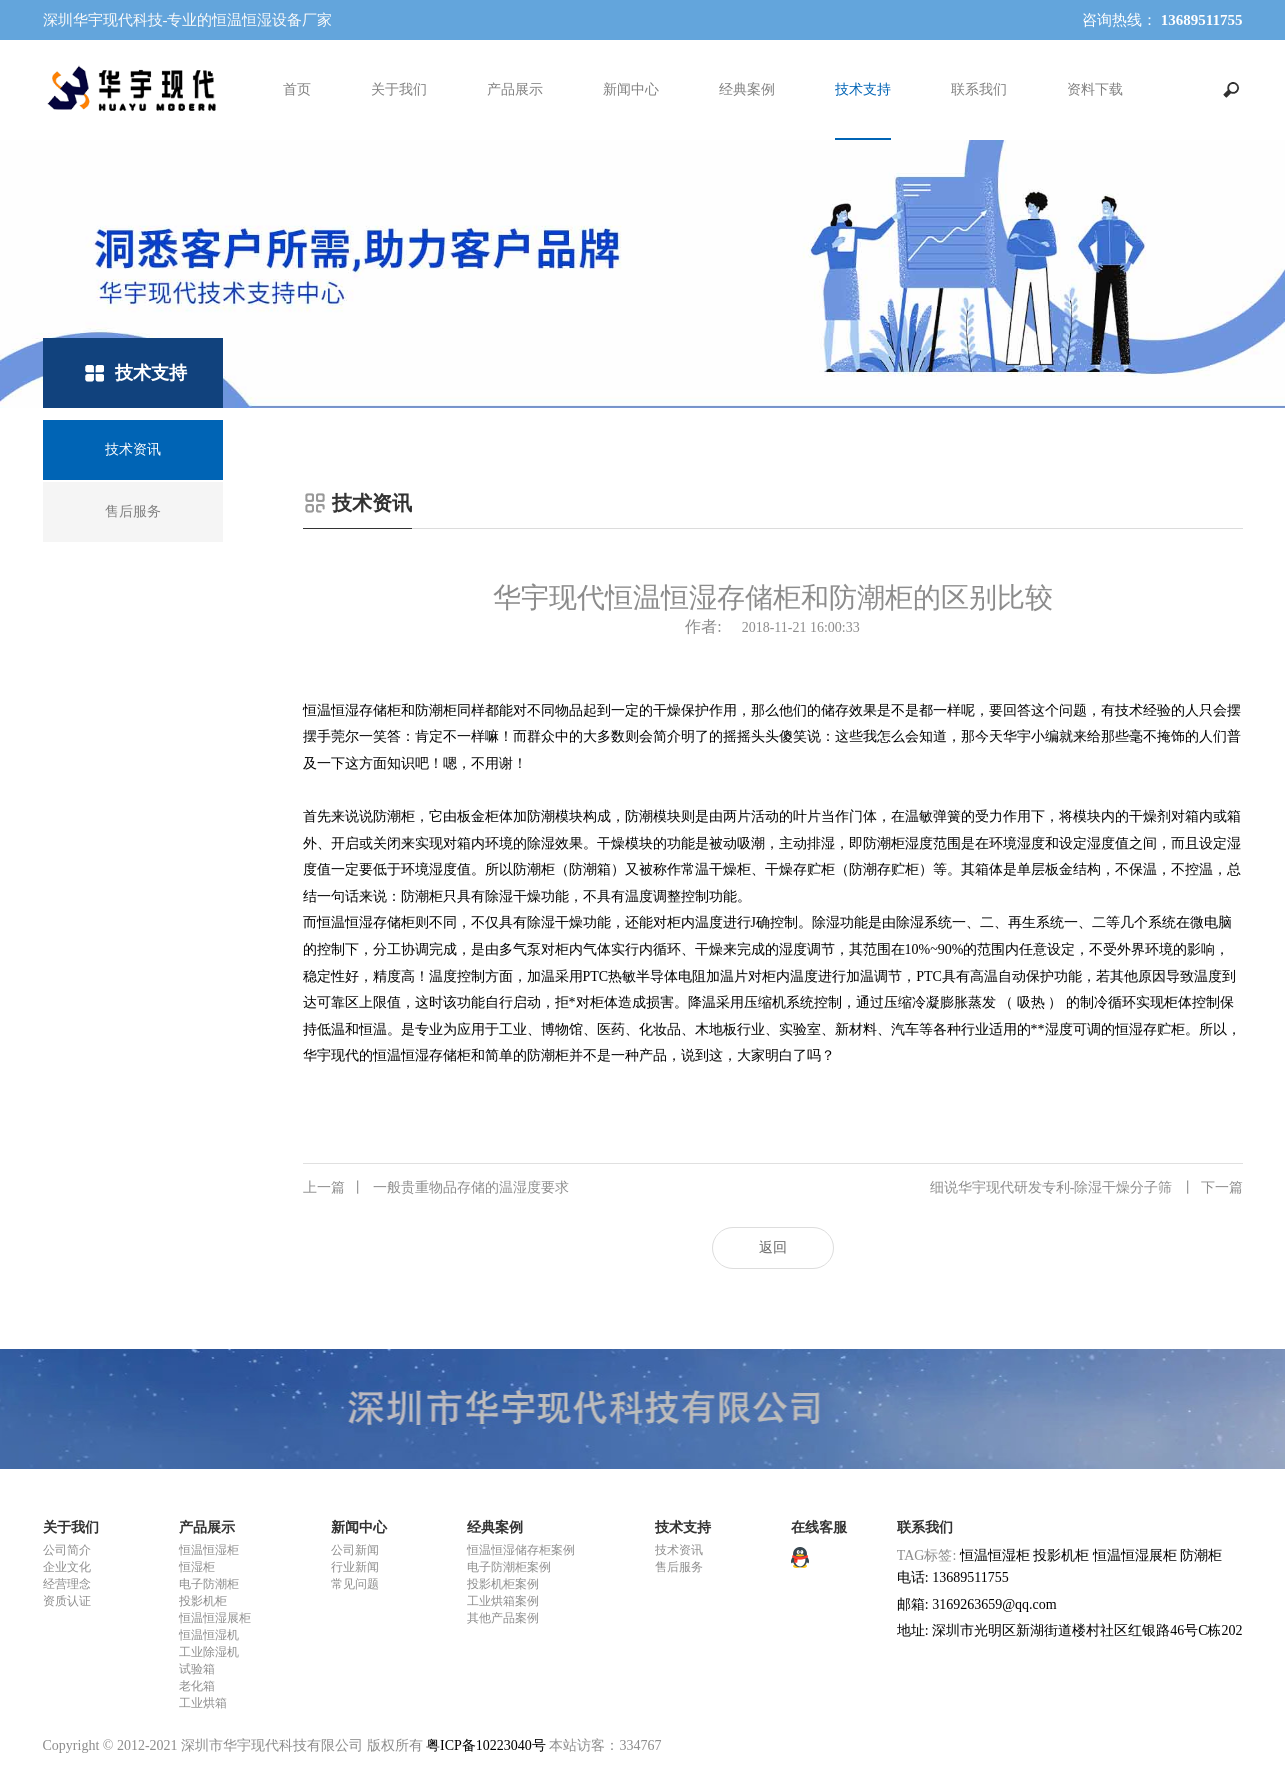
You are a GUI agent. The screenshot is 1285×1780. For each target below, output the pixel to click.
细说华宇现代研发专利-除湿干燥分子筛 (1086, 1188)
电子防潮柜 (209, 1584)
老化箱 (197, 1686)
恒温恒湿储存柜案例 (521, 1550)
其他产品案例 (503, 1618)
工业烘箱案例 (503, 1601)
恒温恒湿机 (209, 1635)
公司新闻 (355, 1550)
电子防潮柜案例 (509, 1567)
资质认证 (67, 1601)
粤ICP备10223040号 (486, 1745)
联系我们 (979, 89)
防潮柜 (1201, 1555)
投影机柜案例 (503, 1584)
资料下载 (1095, 89)
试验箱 (197, 1669)
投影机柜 (203, 1601)
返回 (773, 1247)
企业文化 (67, 1567)
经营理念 (67, 1584)
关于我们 (399, 89)
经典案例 (747, 89)
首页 (297, 89)
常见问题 (355, 1584)
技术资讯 (679, 1550)
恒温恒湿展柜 (215, 1618)
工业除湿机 (209, 1652)
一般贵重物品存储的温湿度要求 (436, 1188)
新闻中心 (631, 89)
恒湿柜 (197, 1567)
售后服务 (679, 1567)
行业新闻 (355, 1567)
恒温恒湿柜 (209, 1550)
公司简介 (67, 1550)
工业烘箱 (203, 1703)
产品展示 (515, 89)
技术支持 (863, 89)
